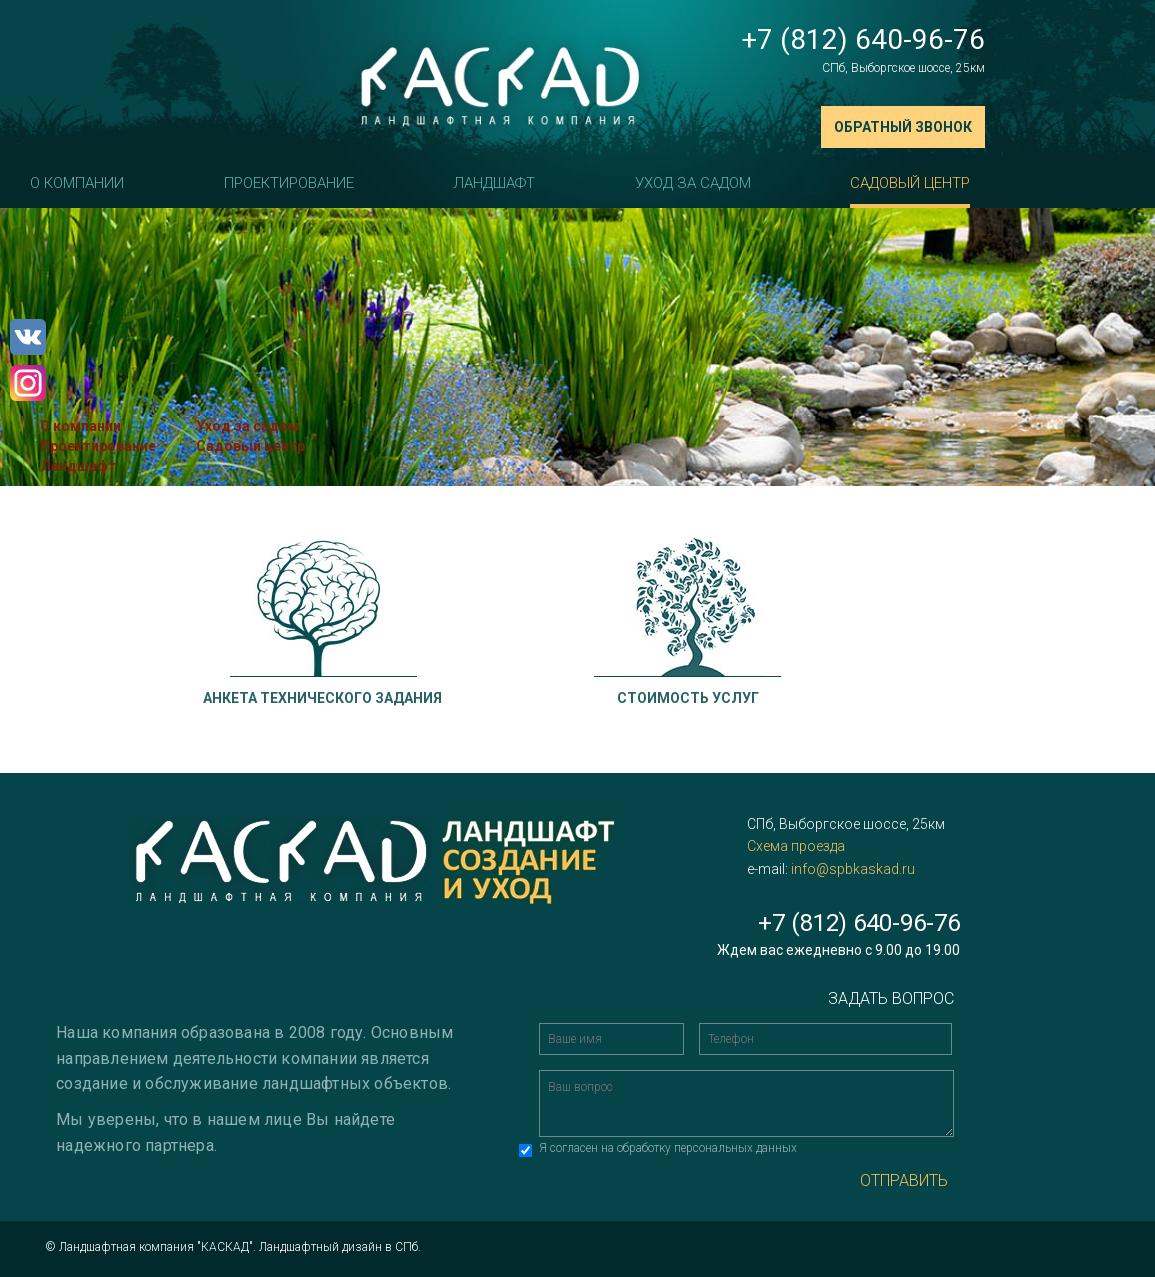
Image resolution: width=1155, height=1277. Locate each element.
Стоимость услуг (688, 698)
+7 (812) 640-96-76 (863, 39)
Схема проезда (796, 846)
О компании (77, 183)
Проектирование (289, 183)
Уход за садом (693, 183)
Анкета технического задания (322, 698)
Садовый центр (910, 183)
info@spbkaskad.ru (853, 869)
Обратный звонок (903, 127)
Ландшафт (494, 183)
